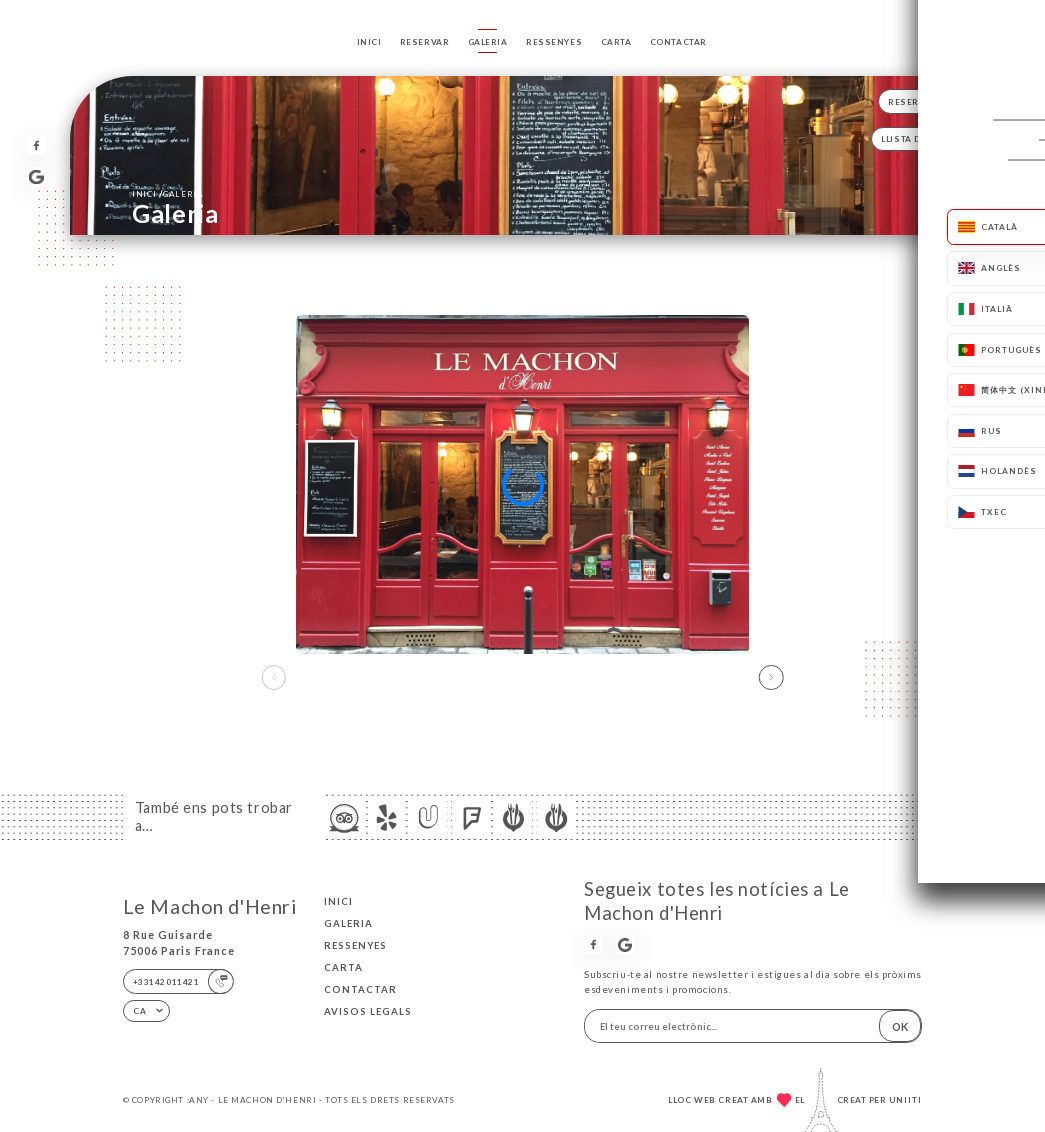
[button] (771, 678)
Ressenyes (554, 42)
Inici (369, 42)
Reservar (425, 42)
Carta (616, 42)
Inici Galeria (167, 193)
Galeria (488, 42)
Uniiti (905, 1100)
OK (900, 1026)
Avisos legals (368, 1011)
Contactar (678, 42)
